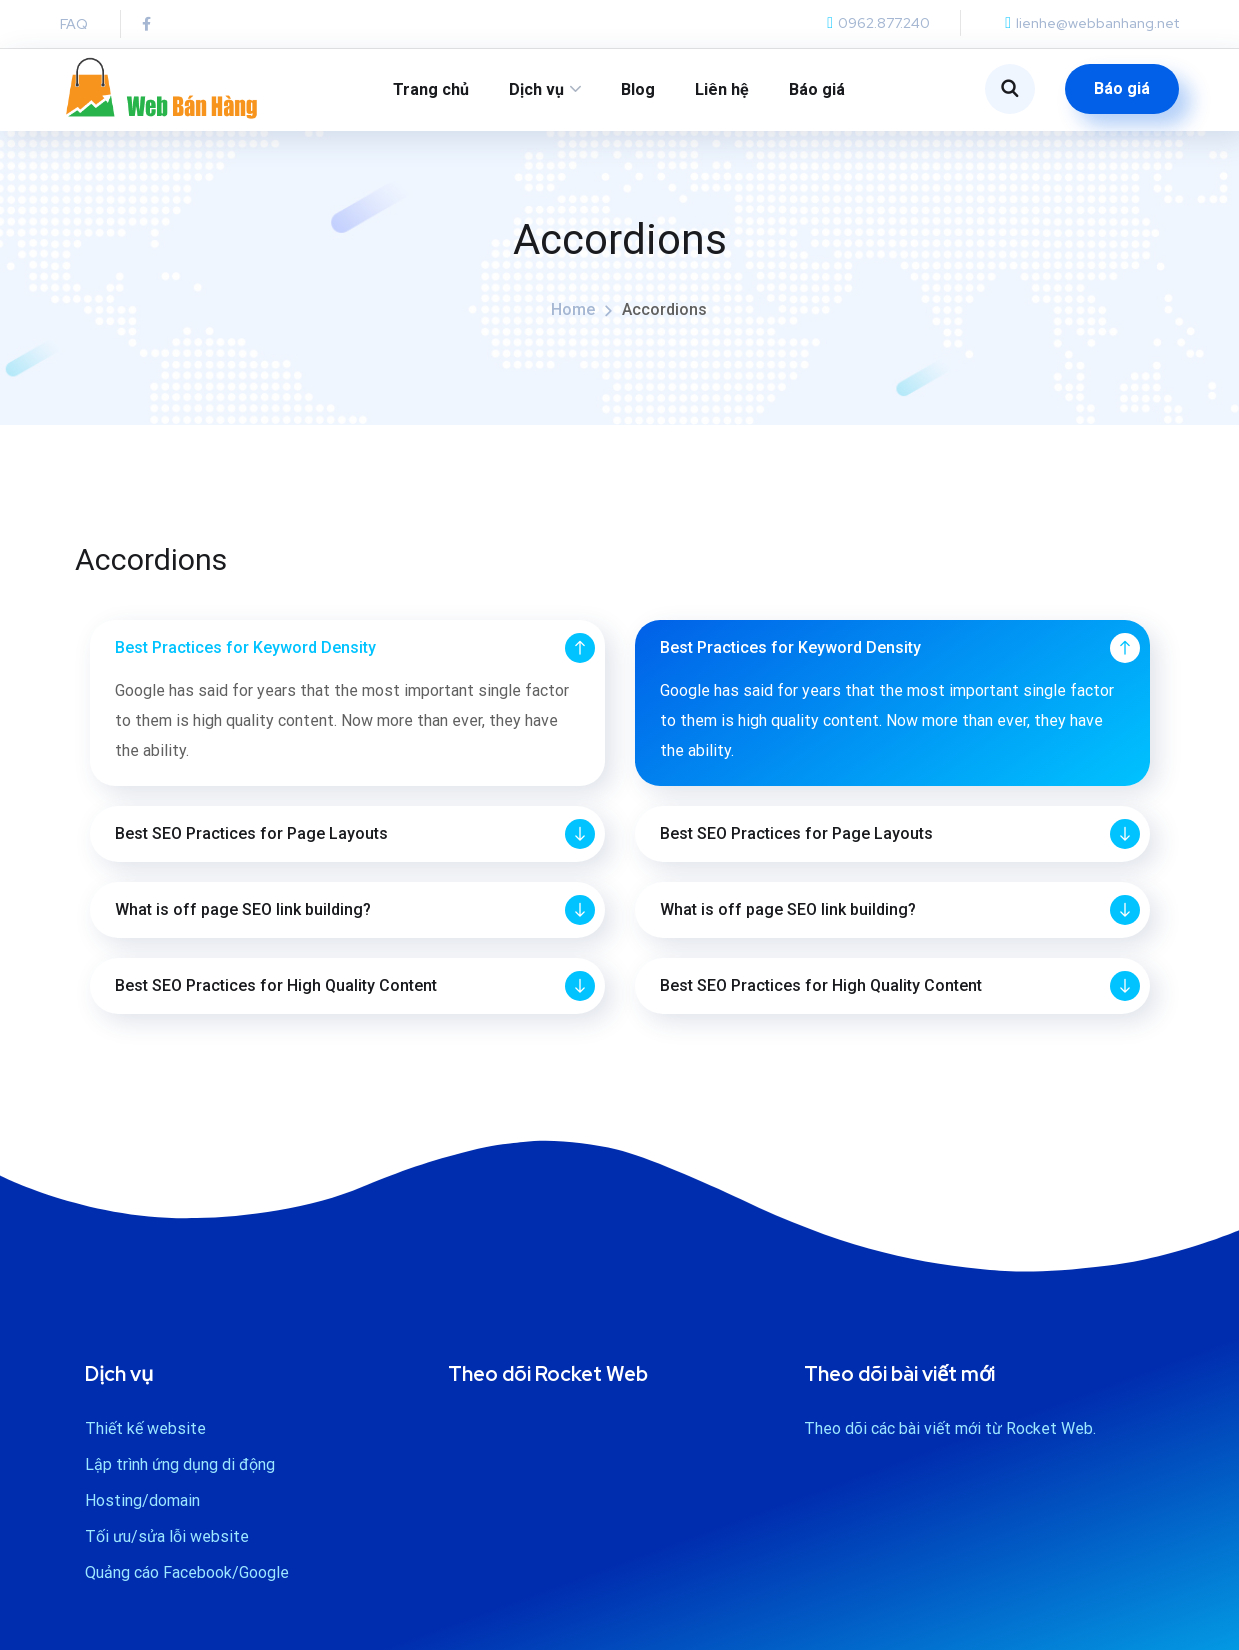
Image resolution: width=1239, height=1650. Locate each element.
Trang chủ (431, 89)
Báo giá (817, 89)
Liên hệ (722, 89)
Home (573, 325)
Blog (638, 89)
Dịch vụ (536, 89)
